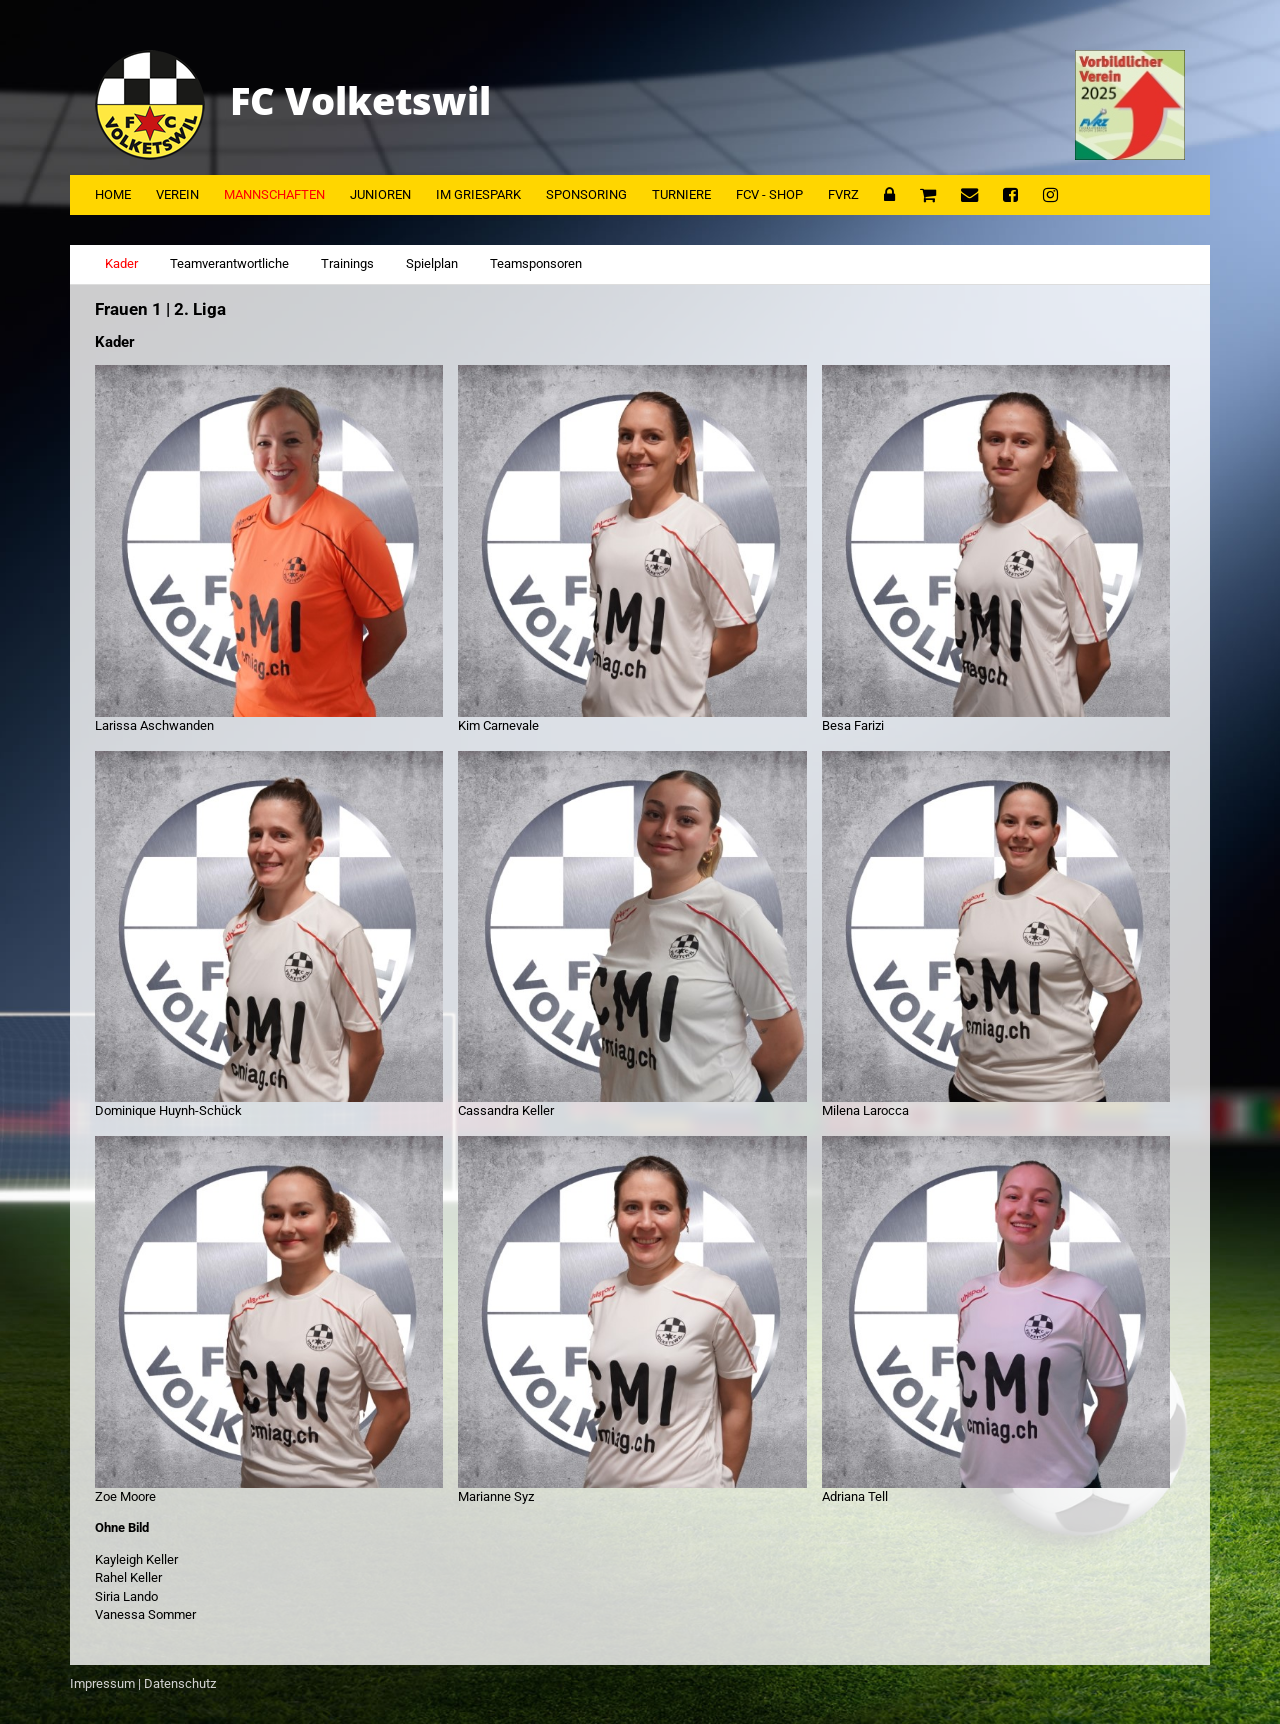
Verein (177, 194)
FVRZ (843, 194)
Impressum (102, 1683)
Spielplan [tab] (432, 263)
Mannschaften (274, 194)
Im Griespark (478, 194)
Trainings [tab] (347, 263)
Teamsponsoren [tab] (536, 263)
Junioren (380, 194)
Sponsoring (586, 194)
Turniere (681, 194)
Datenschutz (180, 1683)
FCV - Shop (769, 194)
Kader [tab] (121, 263)
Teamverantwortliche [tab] (229, 263)
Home (113, 194)
